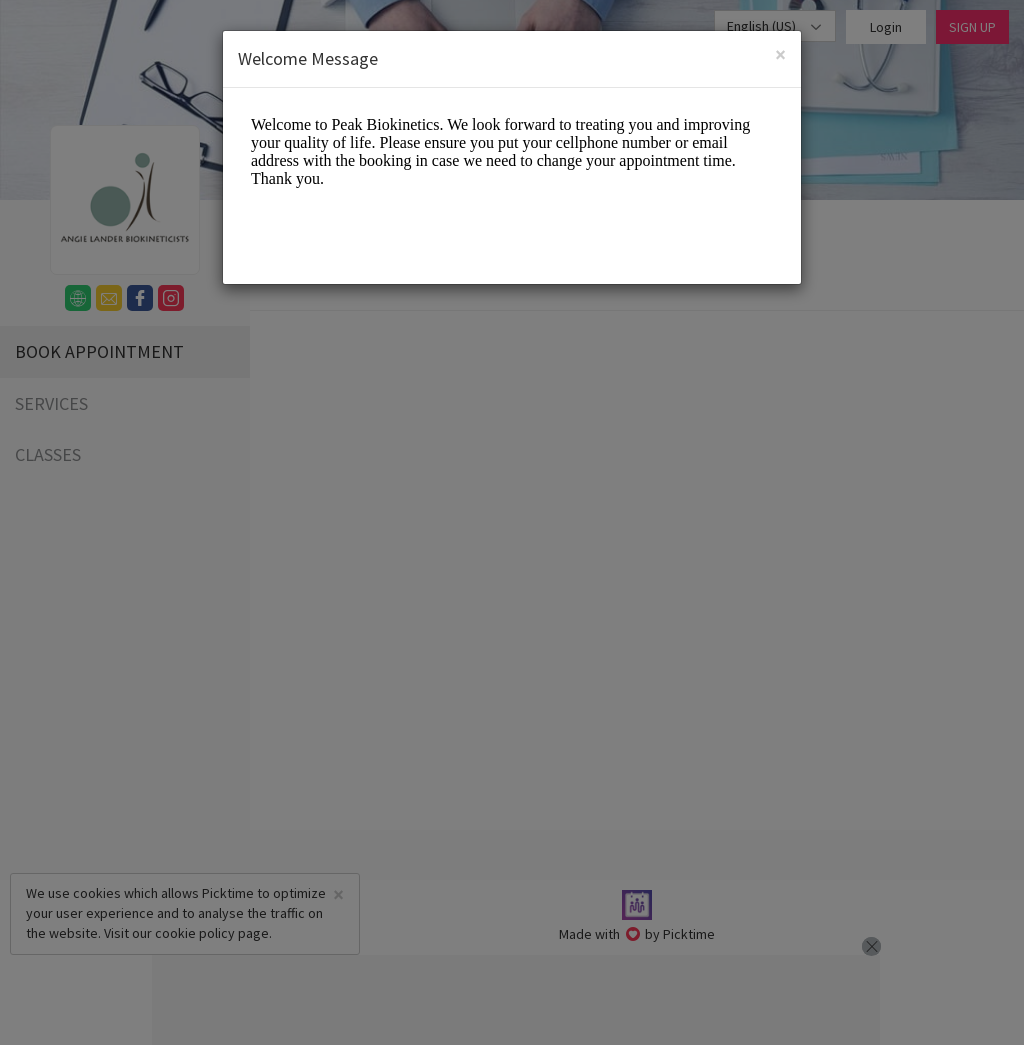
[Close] (780, 54)
